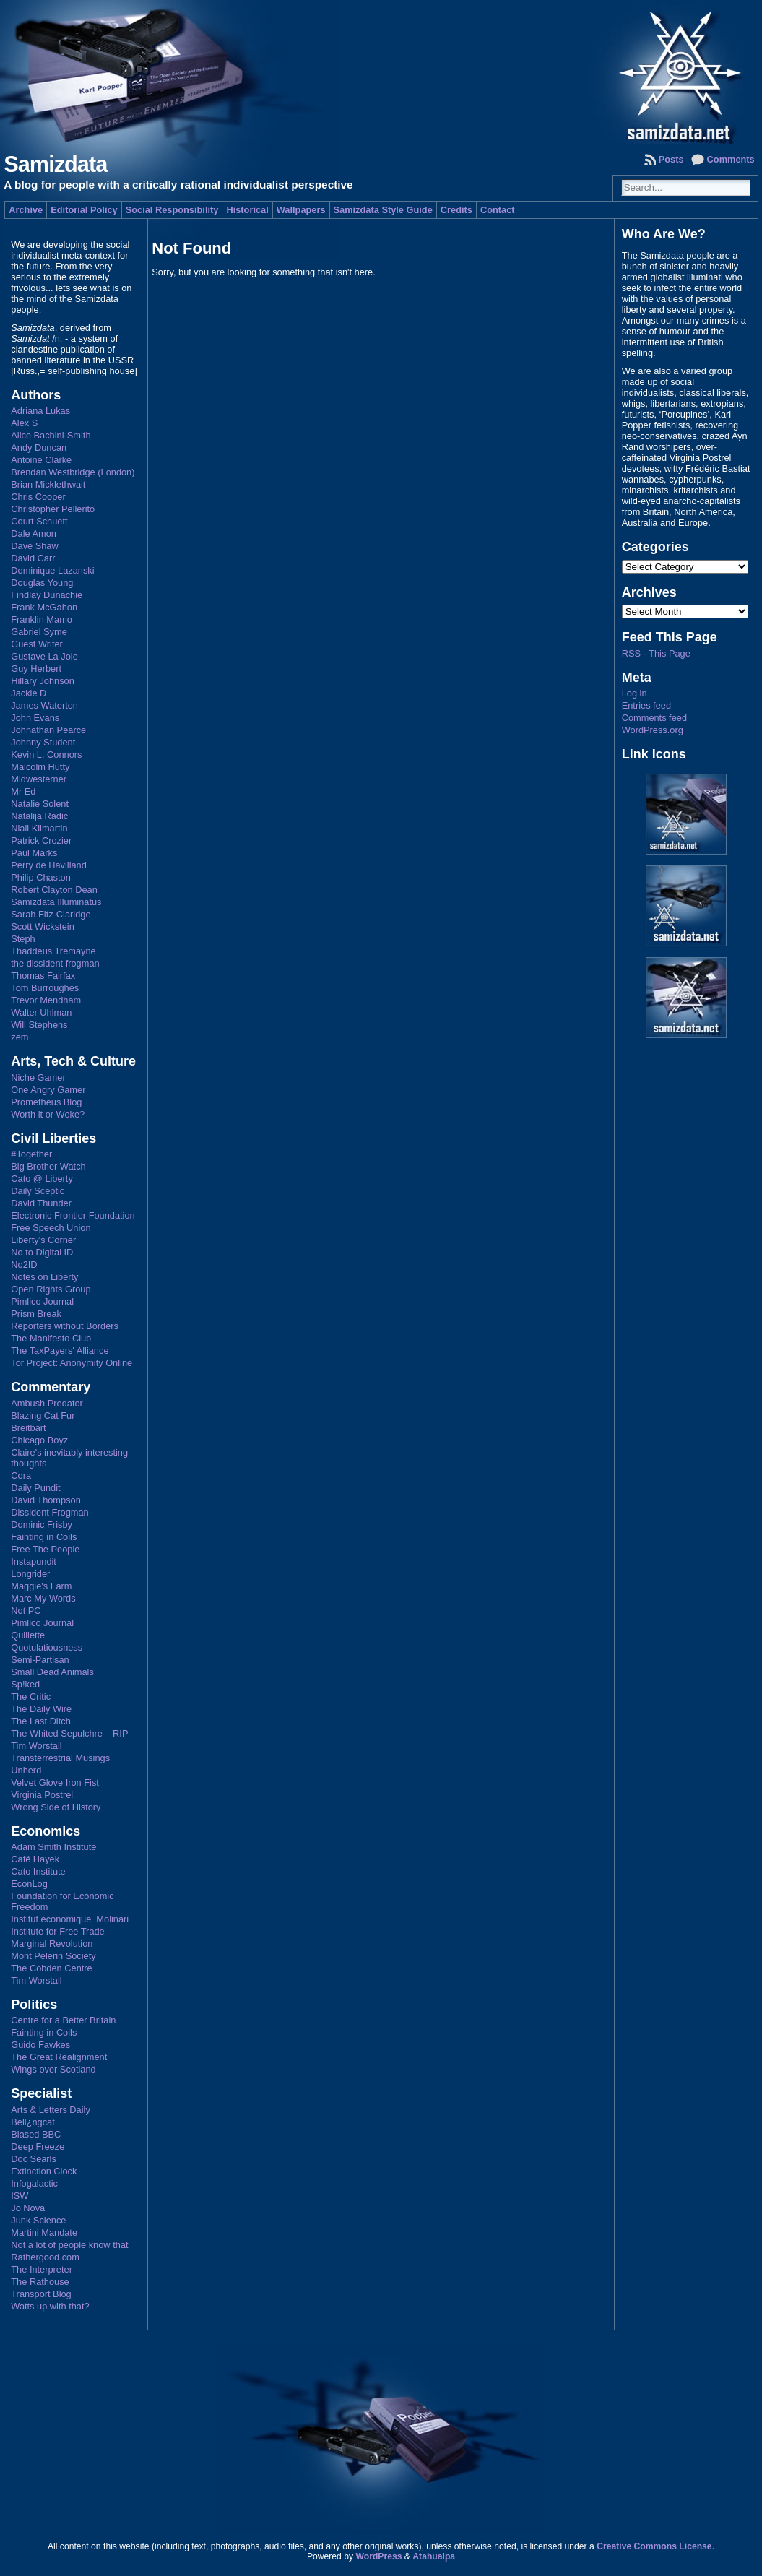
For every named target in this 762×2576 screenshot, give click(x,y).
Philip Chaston (41, 877)
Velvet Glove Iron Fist (55, 1782)
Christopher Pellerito (53, 508)
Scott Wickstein (42, 926)
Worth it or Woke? (48, 1114)
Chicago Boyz (39, 1440)
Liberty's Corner (43, 1240)
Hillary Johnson (42, 680)
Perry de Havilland (49, 865)
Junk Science (38, 2220)
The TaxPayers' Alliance (59, 1350)
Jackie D (28, 693)
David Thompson (46, 1500)
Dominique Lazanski (52, 570)
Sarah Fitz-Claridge (50, 914)
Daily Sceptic (37, 1190)
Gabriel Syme (39, 631)
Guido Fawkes (40, 2044)
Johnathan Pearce (48, 730)
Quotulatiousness (46, 1647)
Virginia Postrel (42, 1794)
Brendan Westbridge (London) (72, 472)
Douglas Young (42, 582)
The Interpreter (41, 2269)
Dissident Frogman (49, 1512)
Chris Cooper (38, 496)
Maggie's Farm (41, 1586)
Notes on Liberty (44, 1276)
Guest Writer (37, 644)
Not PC (25, 1610)
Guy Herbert (36, 668)
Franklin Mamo (41, 619)
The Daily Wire (41, 1708)
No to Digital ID (42, 1252)
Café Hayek (35, 1859)
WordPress (378, 2556)
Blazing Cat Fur (42, 1415)
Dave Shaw (34, 545)
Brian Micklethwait (48, 484)
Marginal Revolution (51, 1943)
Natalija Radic (39, 816)
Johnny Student (43, 742)
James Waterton (44, 705)
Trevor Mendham (46, 1000)
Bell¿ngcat (32, 2122)
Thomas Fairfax (43, 975)
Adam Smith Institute (53, 1846)
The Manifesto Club (51, 1338)
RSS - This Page (656, 653)
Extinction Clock (44, 2171)
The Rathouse (40, 2281)
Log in (634, 693)
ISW (19, 2195)
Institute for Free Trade (57, 1931)
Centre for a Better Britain (63, 2020)
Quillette (28, 1635)
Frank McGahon (44, 607)
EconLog (29, 1883)
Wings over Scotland (53, 2069)
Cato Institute (38, 1871)
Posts (671, 159)
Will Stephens (39, 1024)
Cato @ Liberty (42, 1178)
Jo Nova (28, 2208)
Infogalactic (34, 2183)
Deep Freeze (37, 2146)
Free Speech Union (50, 1227)
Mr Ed (23, 791)
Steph (23, 938)
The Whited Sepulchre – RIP (69, 1733)
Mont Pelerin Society (53, 1955)
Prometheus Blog (46, 1102)
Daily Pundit (35, 1487)
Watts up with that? (50, 2306)
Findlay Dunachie (46, 594)
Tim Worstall (36, 1745)
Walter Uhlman (41, 1012)
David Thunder (41, 1203)
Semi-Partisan (40, 1659)
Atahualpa (433, 2556)
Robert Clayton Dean (54, 889)
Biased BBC (36, 2134)
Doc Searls (33, 2158)
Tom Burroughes (45, 987)
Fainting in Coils (44, 1536)
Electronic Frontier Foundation (72, 1215)
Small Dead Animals (52, 1672)
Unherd (26, 1770)
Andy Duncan (38, 447)
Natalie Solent (40, 803)
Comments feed (654, 717)
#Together (31, 1154)
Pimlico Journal (42, 1301)
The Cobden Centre (51, 1968)
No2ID (24, 1264)
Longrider (30, 1573)
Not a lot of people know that (69, 2244)
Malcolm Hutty (40, 766)
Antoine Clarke (41, 459)
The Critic (31, 1696)
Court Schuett (39, 521)
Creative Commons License (654, 2546)
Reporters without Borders (64, 1326)
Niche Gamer (38, 1077)
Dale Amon (33, 533)
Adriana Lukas (40, 410)
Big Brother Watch (48, 1166)
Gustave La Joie (44, 656)
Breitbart (28, 1427)
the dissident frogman (55, 963)
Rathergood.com (45, 2257)
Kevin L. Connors (46, 754)
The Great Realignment (59, 2057)
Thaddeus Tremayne (53, 951)
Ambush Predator (47, 1403)
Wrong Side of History (55, 1807)
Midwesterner (38, 779)
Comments (731, 159)
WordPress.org (652, 730)
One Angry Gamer (48, 1089)
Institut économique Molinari (70, 1919)
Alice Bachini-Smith (50, 435)
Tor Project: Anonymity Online (71, 1362)
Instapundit (33, 1561)
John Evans (35, 717)
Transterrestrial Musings (60, 1757)
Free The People (45, 1549)
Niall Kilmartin (39, 828)
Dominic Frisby (41, 1524)
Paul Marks (34, 852)
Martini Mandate (44, 2232)
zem (19, 1037)
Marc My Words (43, 1598)
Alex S (24, 423)
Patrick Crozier (41, 840)
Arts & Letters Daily (50, 2109)
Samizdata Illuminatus (56, 901)
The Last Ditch (41, 1721)
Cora (21, 1475)
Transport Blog (41, 2293)
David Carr (33, 558)
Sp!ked (25, 1684)
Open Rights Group (50, 1289)
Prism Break (36, 1313)
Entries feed (646, 705)
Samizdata (55, 164)
